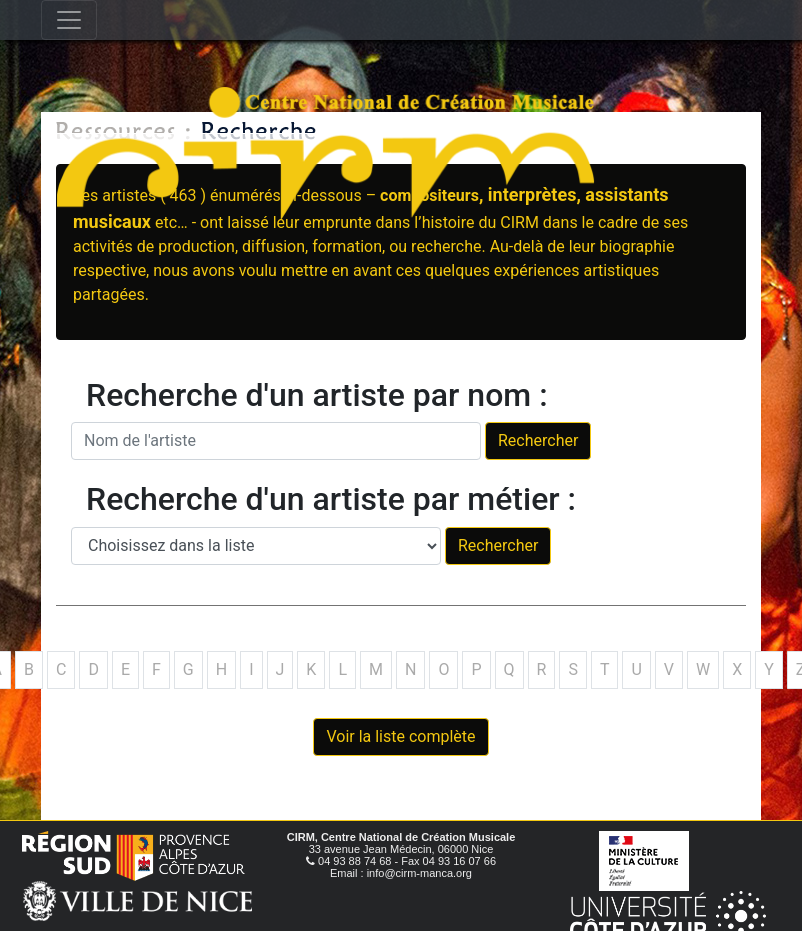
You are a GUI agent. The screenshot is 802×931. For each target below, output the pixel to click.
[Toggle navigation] (69, 20)
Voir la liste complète (400, 736)
